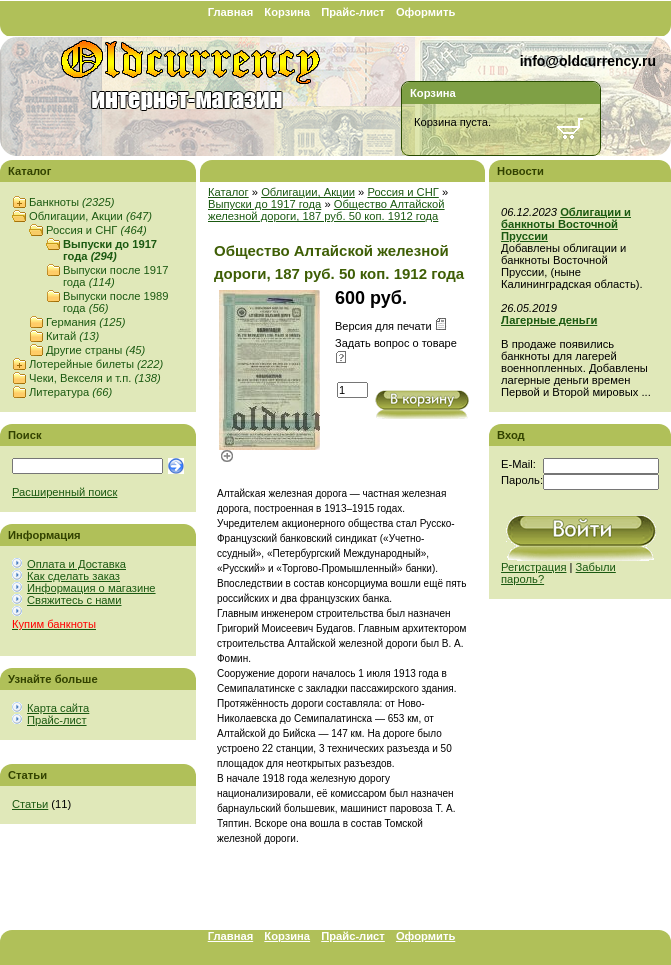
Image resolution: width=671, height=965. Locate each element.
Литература (70, 392)
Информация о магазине (91, 588)
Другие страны (95, 350)
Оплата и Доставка (76, 564)
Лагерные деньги (549, 320)
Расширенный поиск (64, 492)
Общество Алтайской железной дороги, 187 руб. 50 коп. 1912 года (326, 210)
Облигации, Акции (90, 216)
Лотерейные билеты (96, 364)
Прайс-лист (353, 12)
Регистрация (533, 567)
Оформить (425, 12)
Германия (85, 322)
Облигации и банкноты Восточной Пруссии (566, 224)
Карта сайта (58, 708)
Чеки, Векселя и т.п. (95, 378)
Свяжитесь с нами (74, 600)
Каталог (228, 192)
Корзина (287, 12)
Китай (72, 336)
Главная (231, 12)
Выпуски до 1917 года (110, 250)
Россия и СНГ (96, 230)
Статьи (30, 804)
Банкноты (71, 202)
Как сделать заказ (73, 576)
